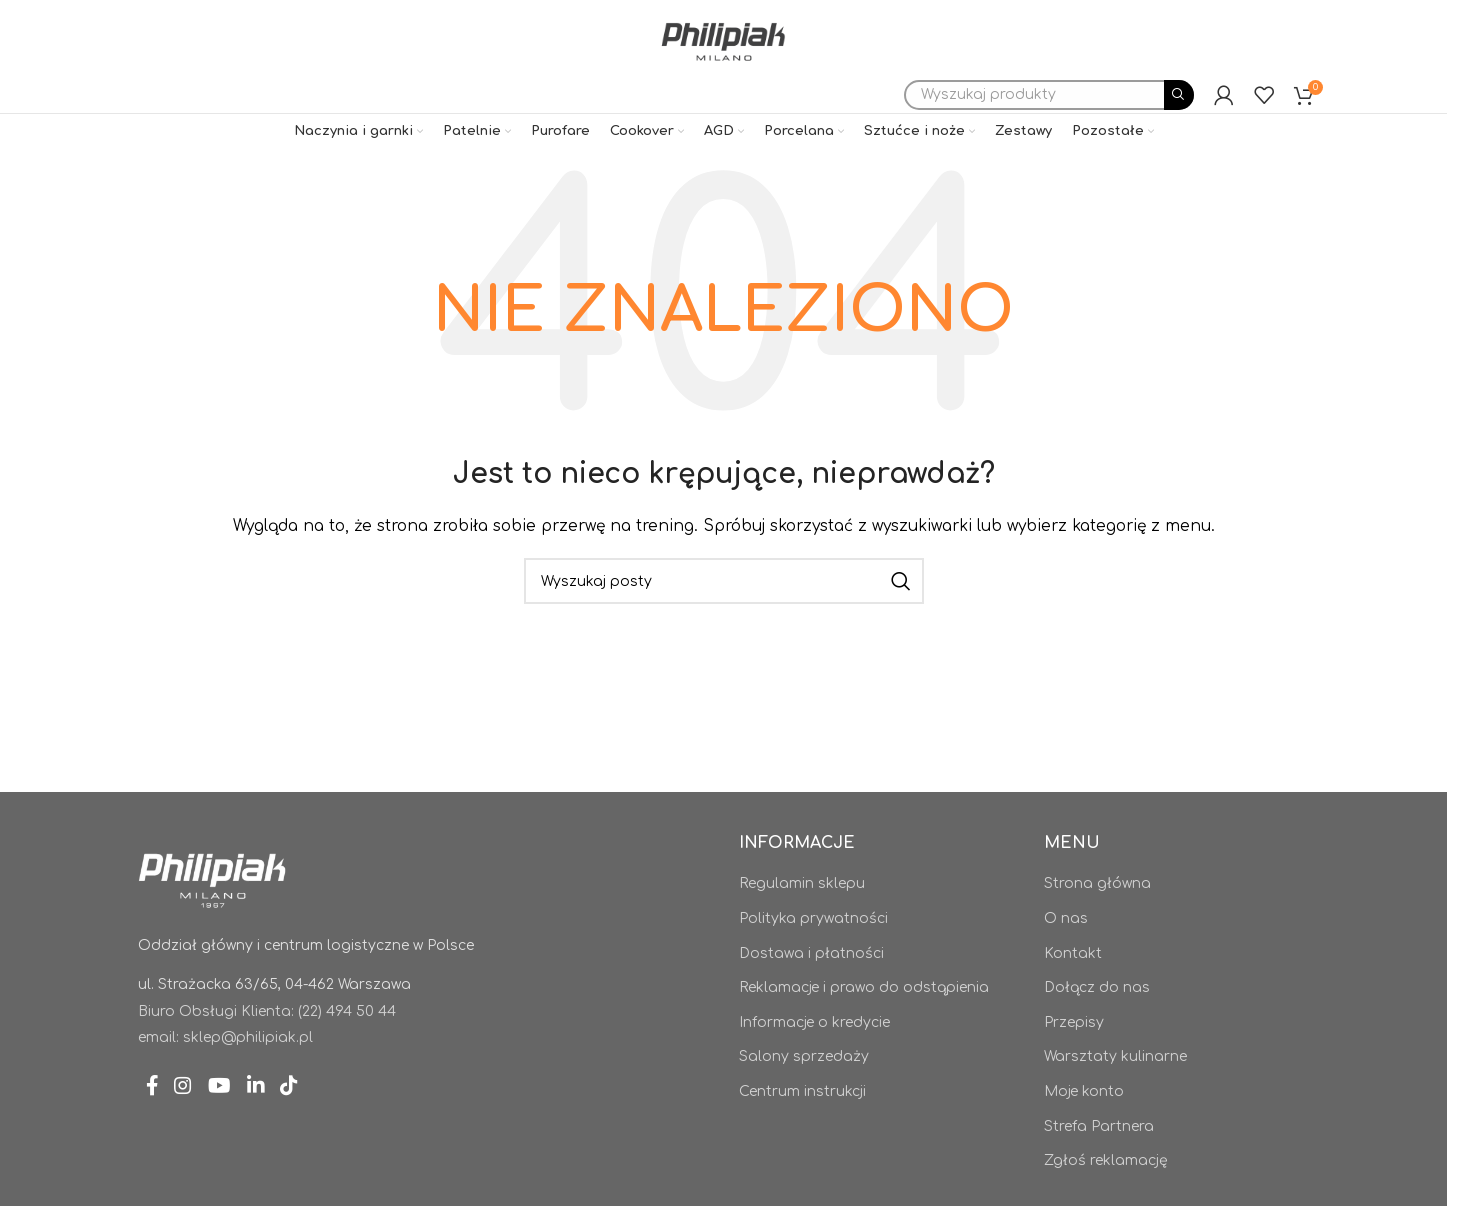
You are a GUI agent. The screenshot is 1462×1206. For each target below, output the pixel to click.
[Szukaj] (1049, 130)
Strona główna (1097, 920)
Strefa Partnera (1099, 1163)
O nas (1066, 955)
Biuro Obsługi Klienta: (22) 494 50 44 (267, 1048)
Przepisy (1074, 1059)
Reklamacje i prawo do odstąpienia (864, 1024)
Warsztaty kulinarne (1115, 1093)
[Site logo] (723, 54)
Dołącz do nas (1097, 1024)
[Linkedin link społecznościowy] (281, 1128)
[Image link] (213, 915)
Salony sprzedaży (804, 1093)
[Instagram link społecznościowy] (193, 1128)
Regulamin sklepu (802, 920)
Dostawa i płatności (811, 990)
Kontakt (1073, 990)
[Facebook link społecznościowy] (155, 1128)
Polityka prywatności (813, 955)
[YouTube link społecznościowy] (237, 1128)
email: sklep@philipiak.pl (225, 1074)
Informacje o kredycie (814, 1059)
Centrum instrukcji (802, 1128)
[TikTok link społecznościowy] (322, 1128)
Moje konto (1084, 1128)
